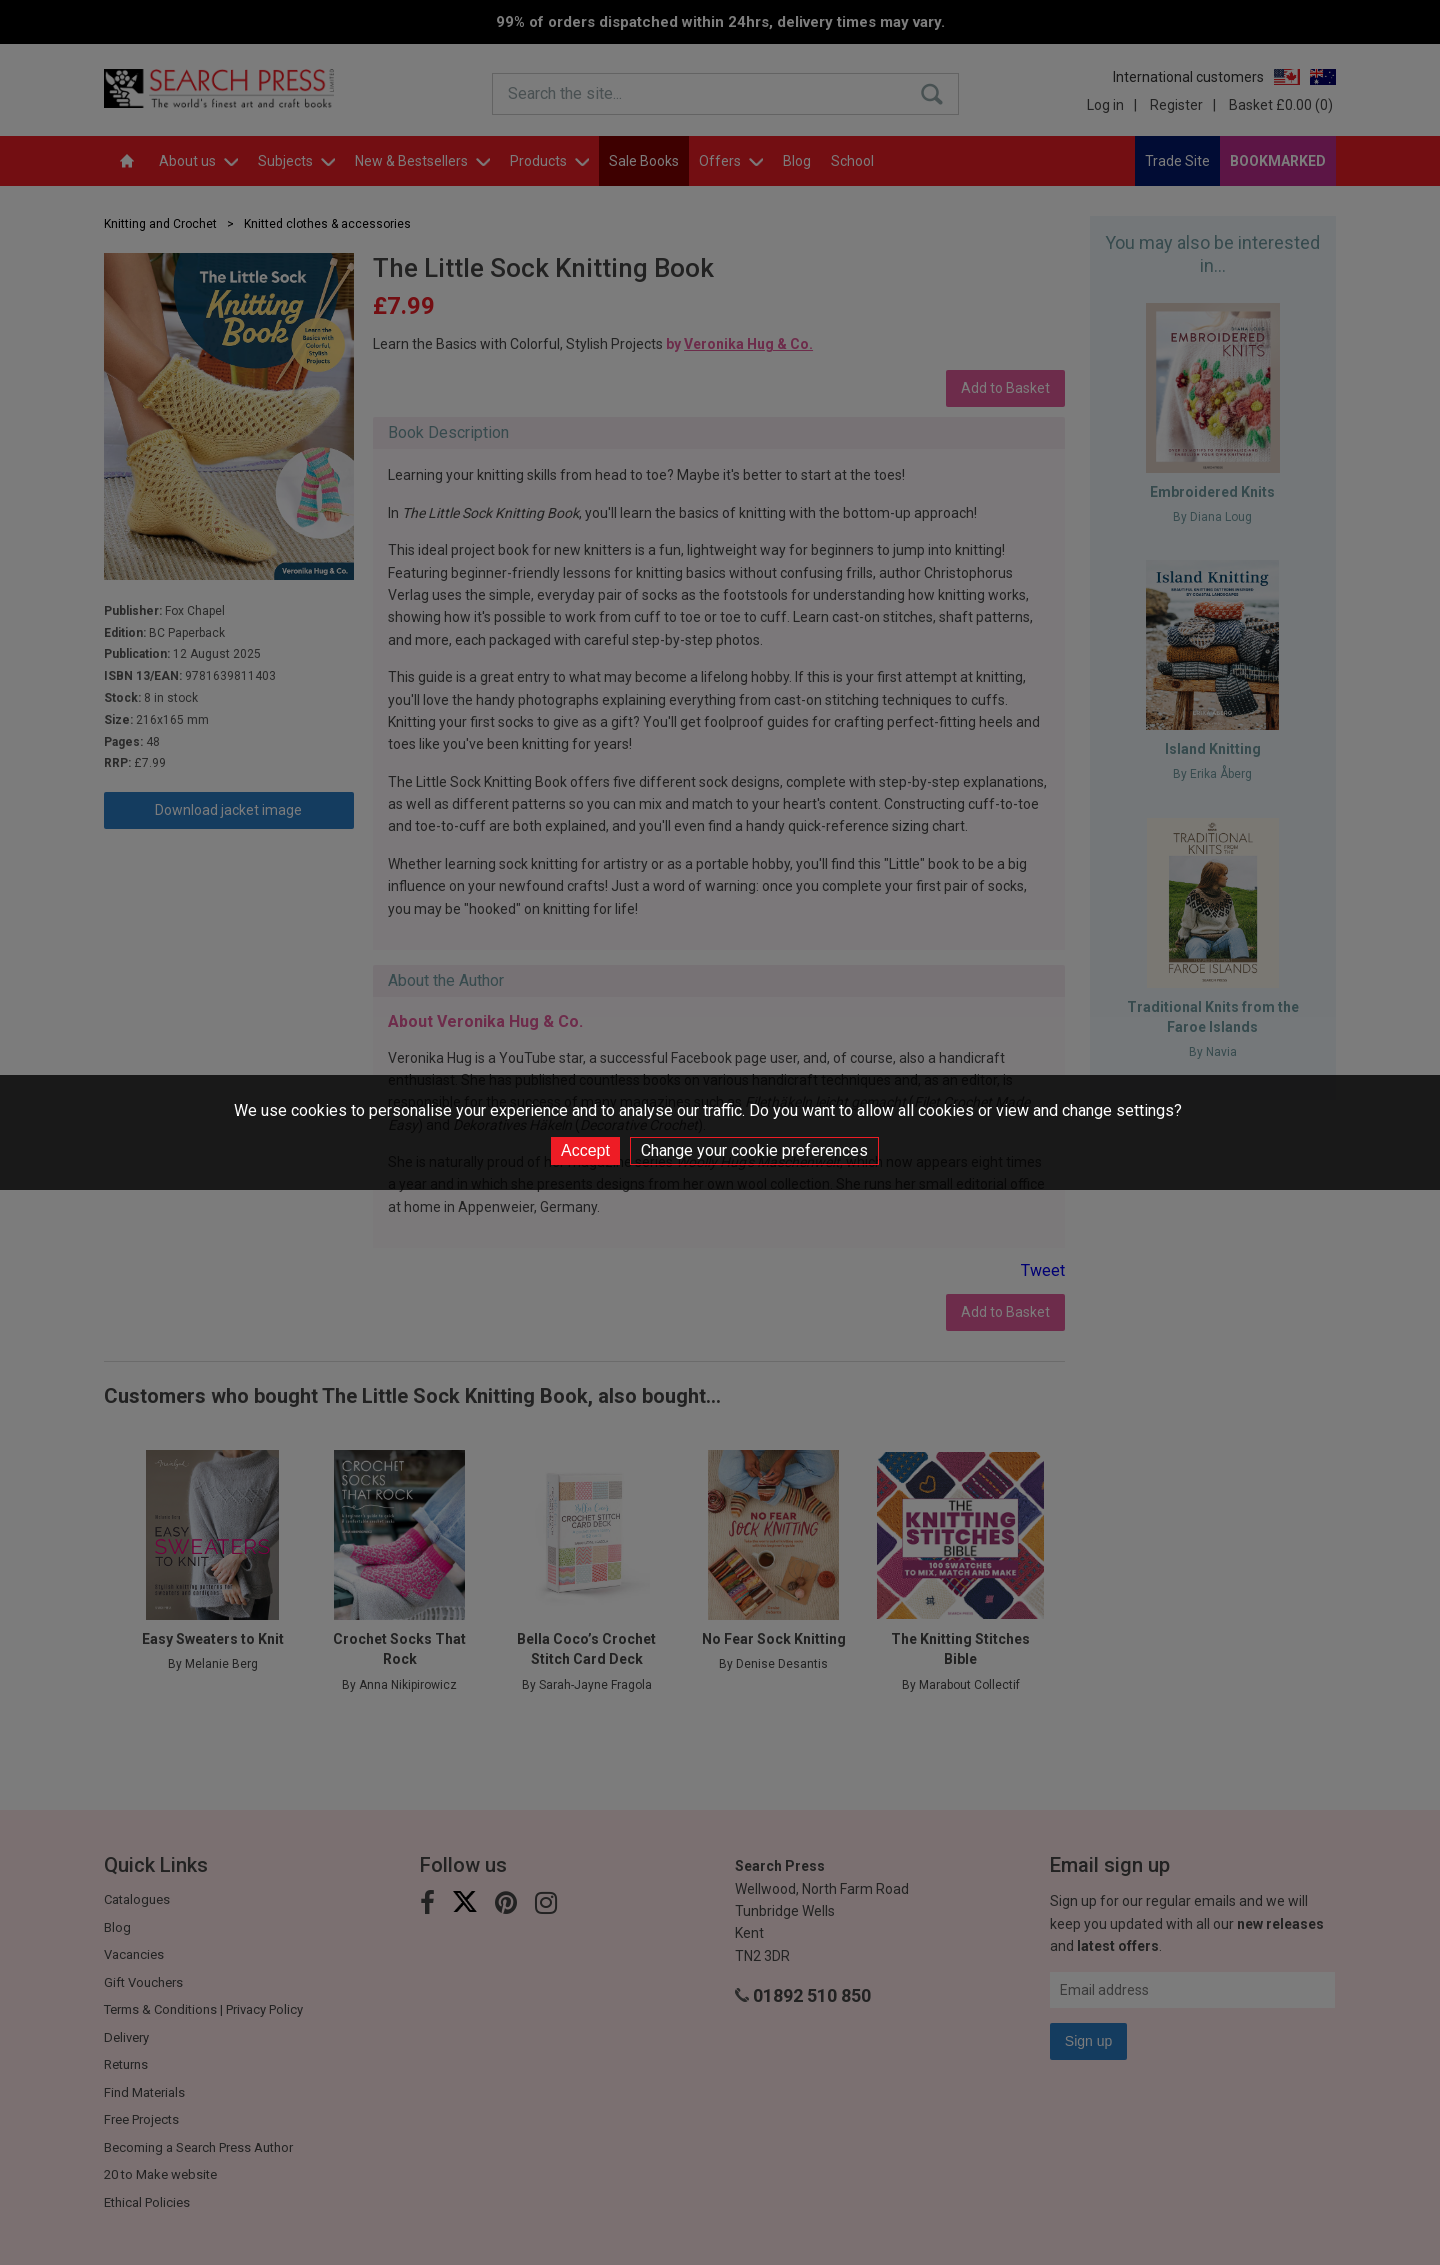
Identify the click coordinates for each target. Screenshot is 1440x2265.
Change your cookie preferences (754, 1150)
